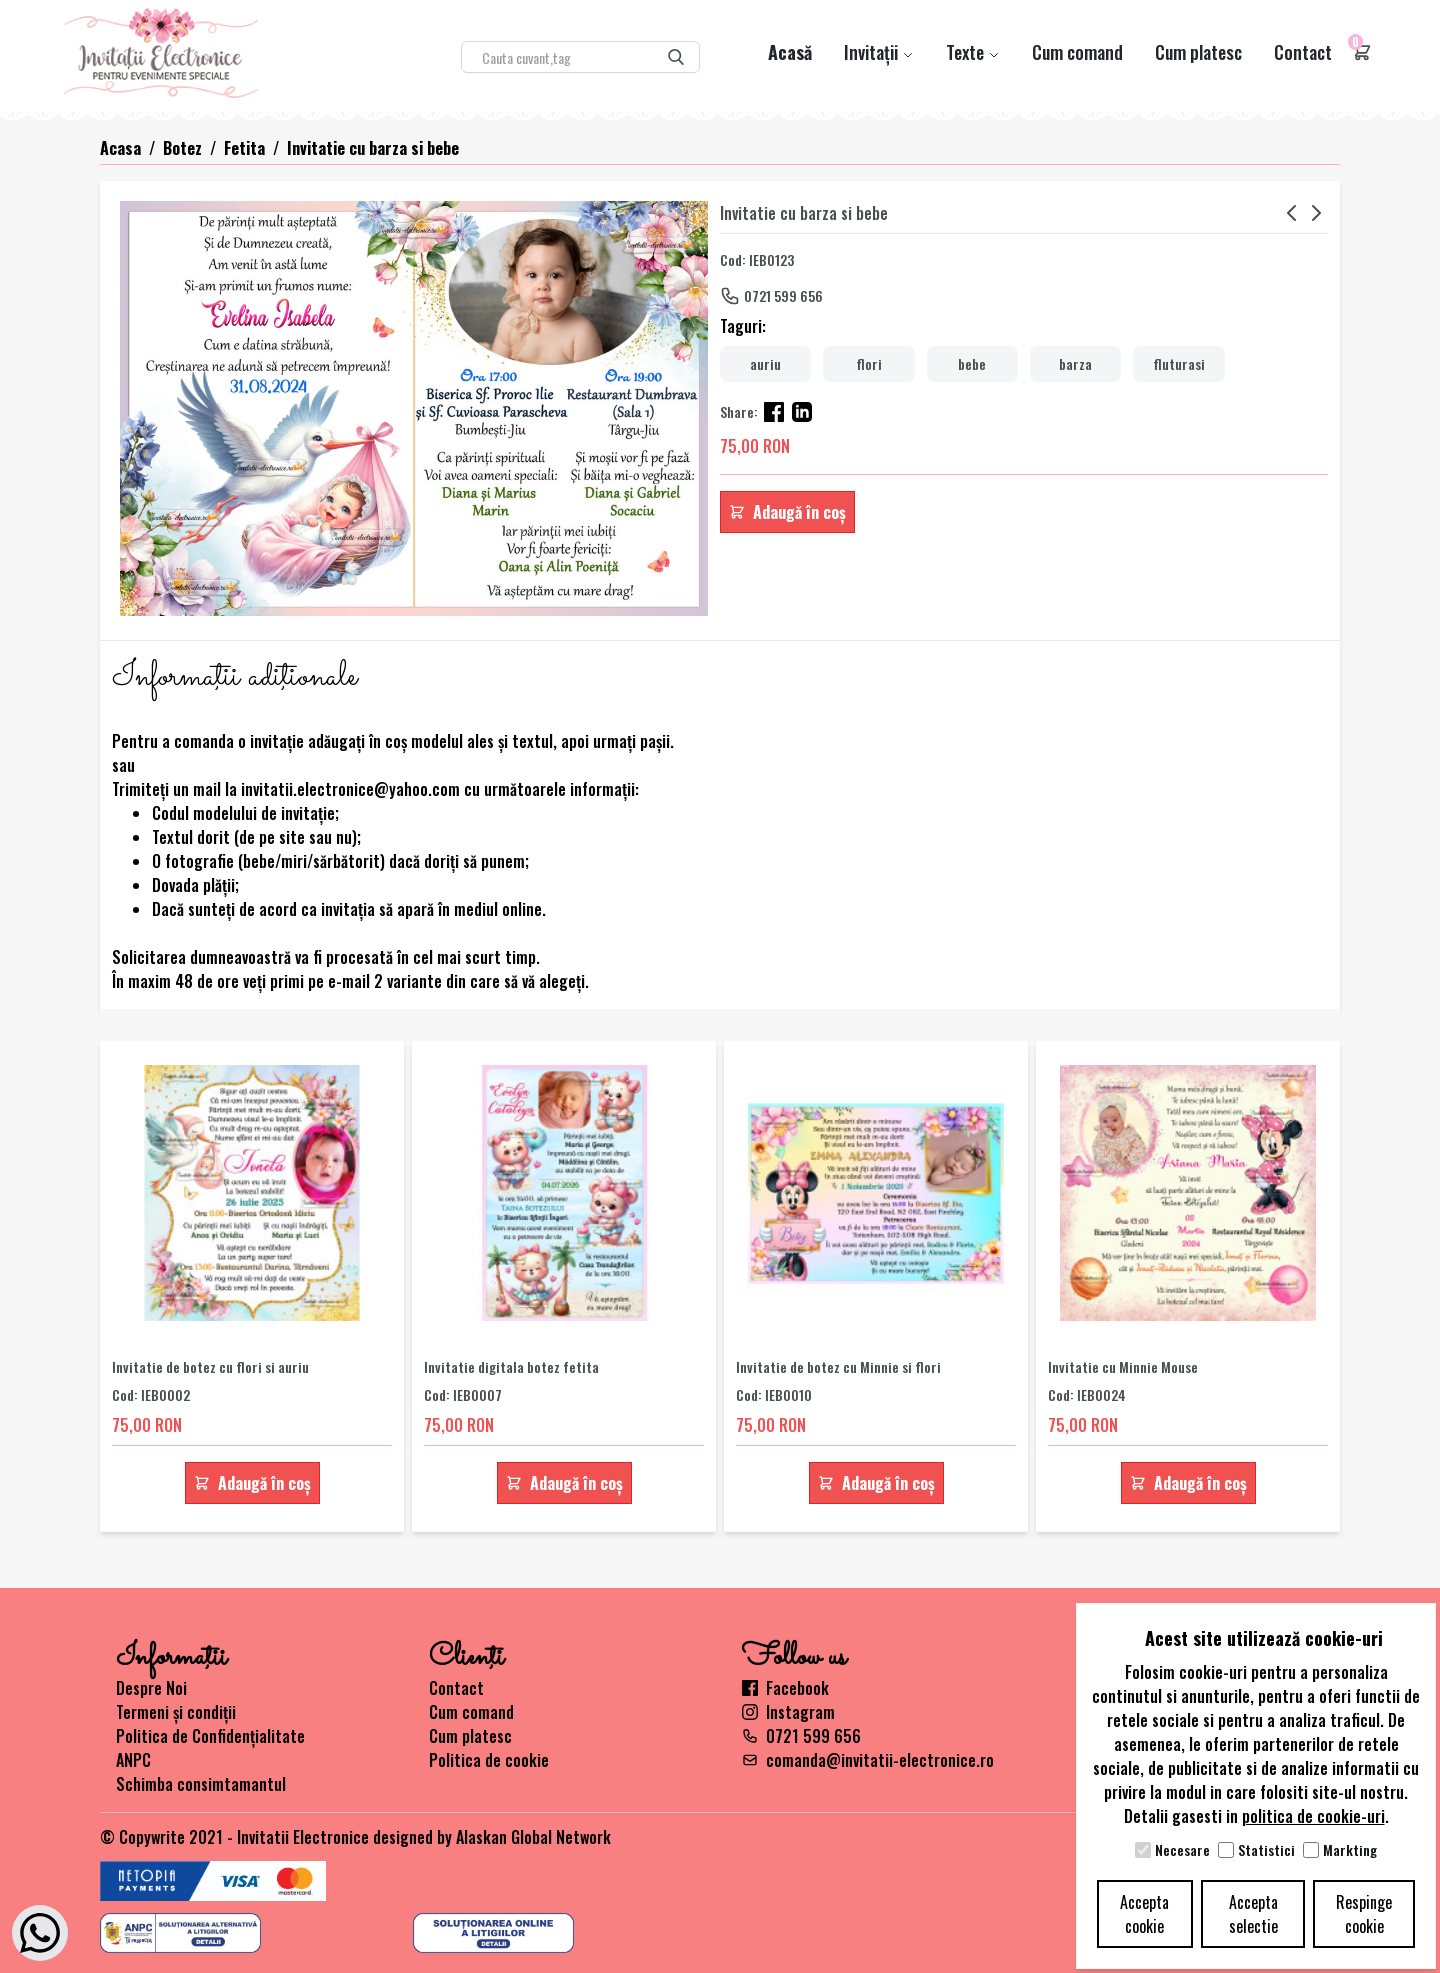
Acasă (790, 52)
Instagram (788, 1712)
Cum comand (1077, 52)
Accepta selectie (1253, 1914)
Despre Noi (151, 1688)
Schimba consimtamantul (201, 1784)
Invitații (879, 52)
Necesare (1182, 1850)
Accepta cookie (1144, 1914)
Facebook (785, 1688)
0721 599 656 (783, 295)
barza (1075, 363)
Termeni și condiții (176, 1712)
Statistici (1266, 1850)
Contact (1303, 52)
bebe (972, 363)
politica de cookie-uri (1313, 1816)
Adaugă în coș (787, 512)
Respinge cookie (1364, 1914)
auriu (765, 363)
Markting (1350, 1850)
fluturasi (1179, 363)
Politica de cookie (489, 1760)
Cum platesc (1198, 52)
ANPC (133, 1760)
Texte (973, 52)
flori (869, 363)
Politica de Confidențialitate (210, 1736)
